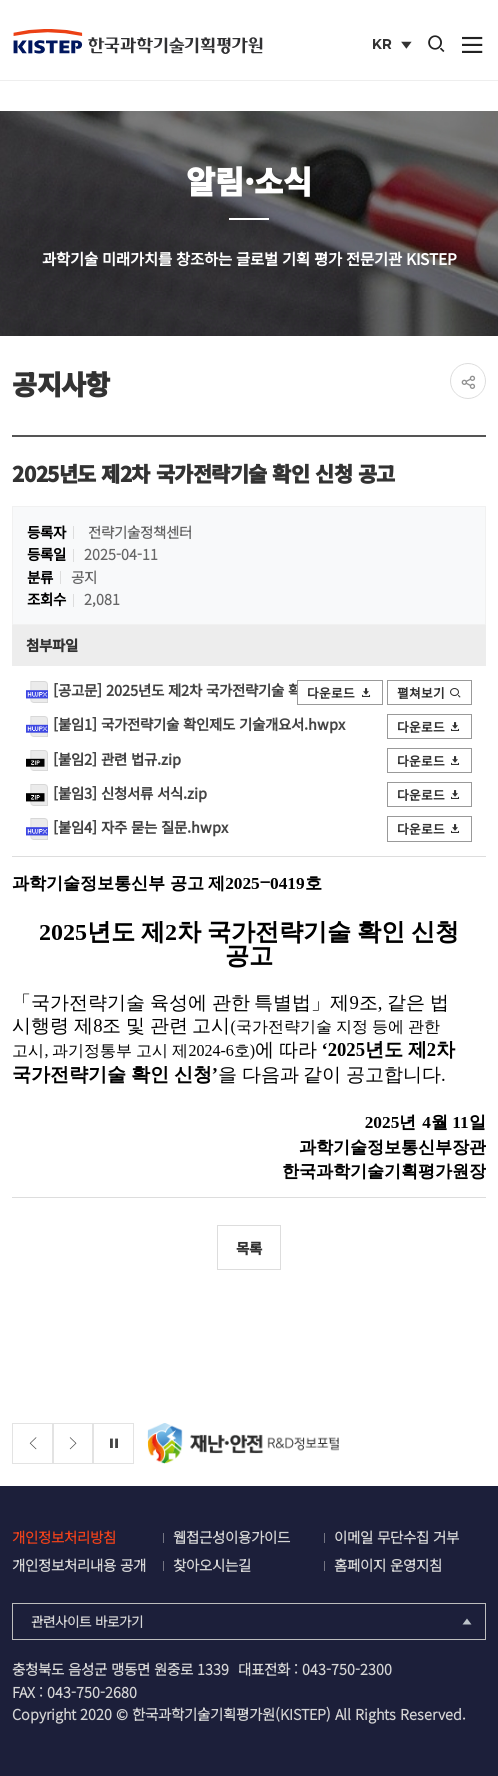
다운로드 (340, 692)
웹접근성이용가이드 (231, 1536)
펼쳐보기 (430, 692)
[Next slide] (73, 1443)
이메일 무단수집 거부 (396, 1536)
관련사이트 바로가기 (253, 1621)
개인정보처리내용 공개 (79, 1564)
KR (393, 46)
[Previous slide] (32, 1443)
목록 (249, 1247)
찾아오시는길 (212, 1564)
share (468, 381)
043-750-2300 (347, 1668)
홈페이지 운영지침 (388, 1564)
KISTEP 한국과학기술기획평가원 (137, 41)
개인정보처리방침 (64, 1536)
